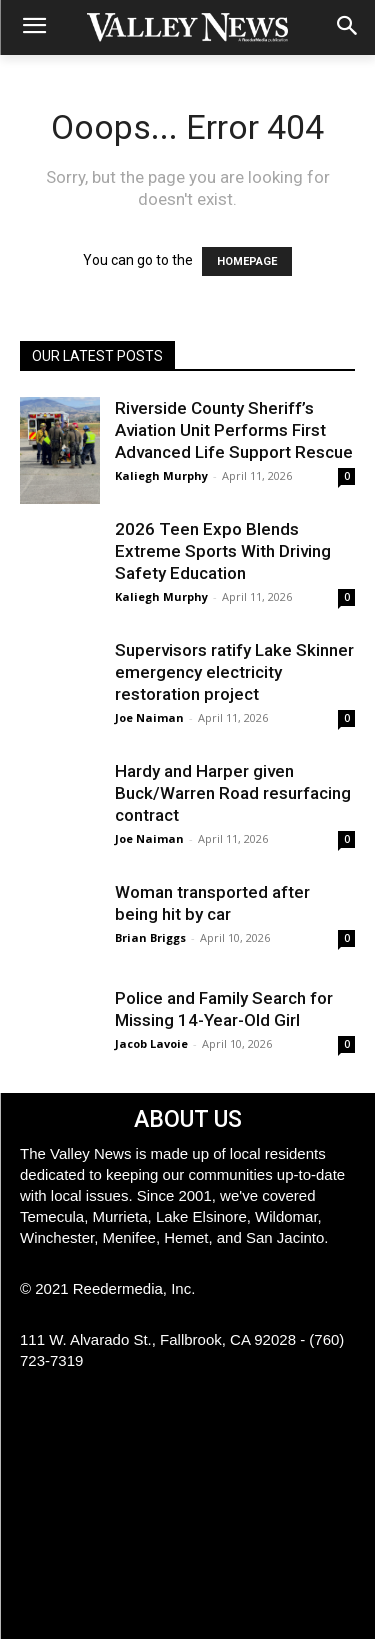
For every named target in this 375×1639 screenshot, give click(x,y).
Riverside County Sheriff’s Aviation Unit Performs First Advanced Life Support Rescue (234, 430)
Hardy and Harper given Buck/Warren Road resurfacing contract (233, 793)
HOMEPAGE (247, 261)
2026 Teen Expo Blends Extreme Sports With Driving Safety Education (223, 551)
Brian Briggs (150, 937)
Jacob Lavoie (151, 1043)
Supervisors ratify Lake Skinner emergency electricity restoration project (234, 672)
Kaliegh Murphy (161, 475)
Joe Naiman (149, 717)
